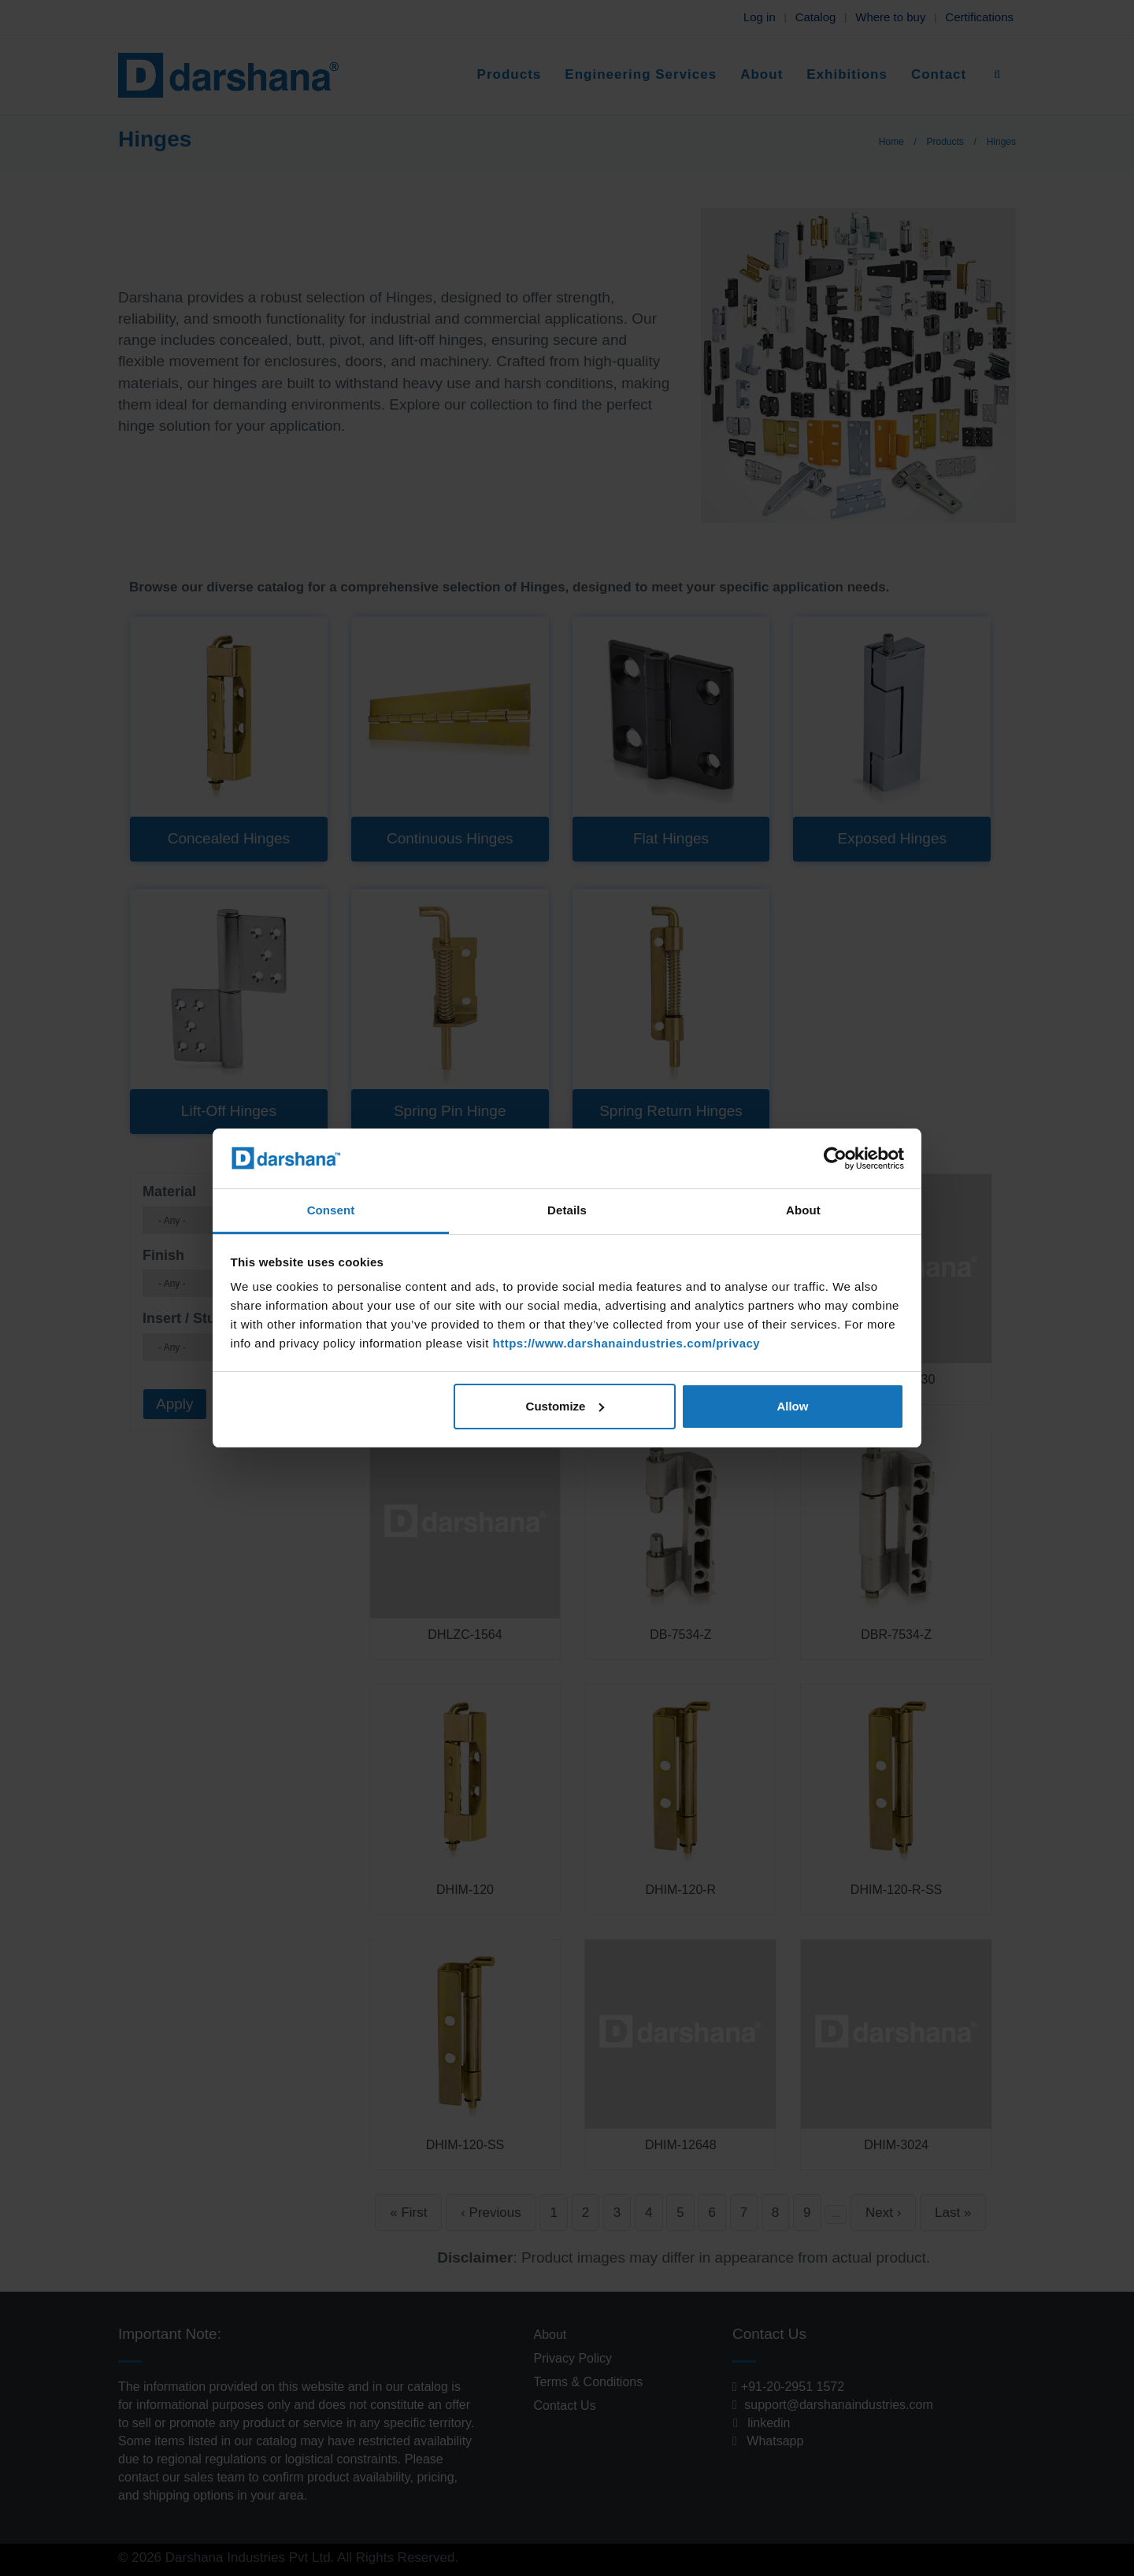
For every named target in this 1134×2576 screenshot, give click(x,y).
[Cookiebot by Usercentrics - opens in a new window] (835, 1158)
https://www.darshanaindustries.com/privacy (626, 1343)
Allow (792, 1406)
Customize (565, 1406)
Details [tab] (567, 1210)
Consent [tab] (331, 1210)
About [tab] (803, 1210)
